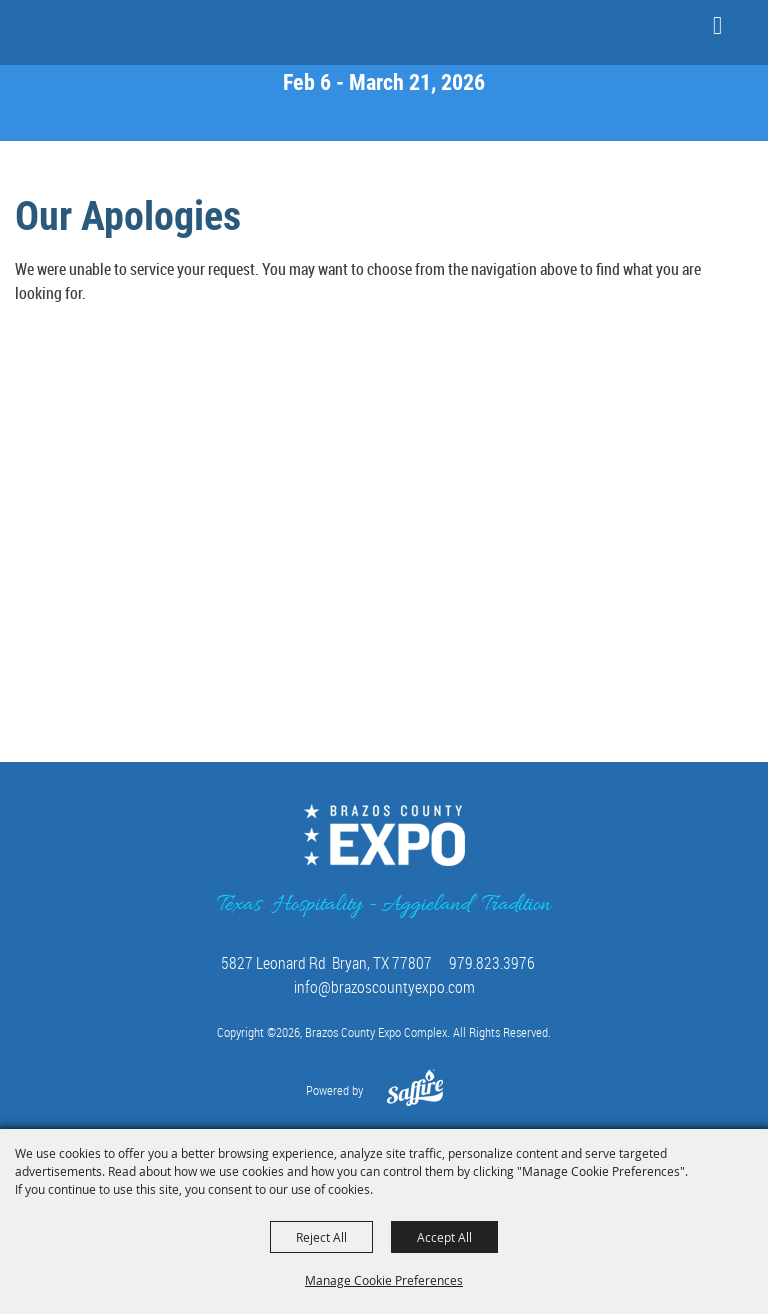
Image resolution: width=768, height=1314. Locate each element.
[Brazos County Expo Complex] (75, 31)
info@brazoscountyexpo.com (384, 987)
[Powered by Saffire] (415, 1098)
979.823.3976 (492, 963)
